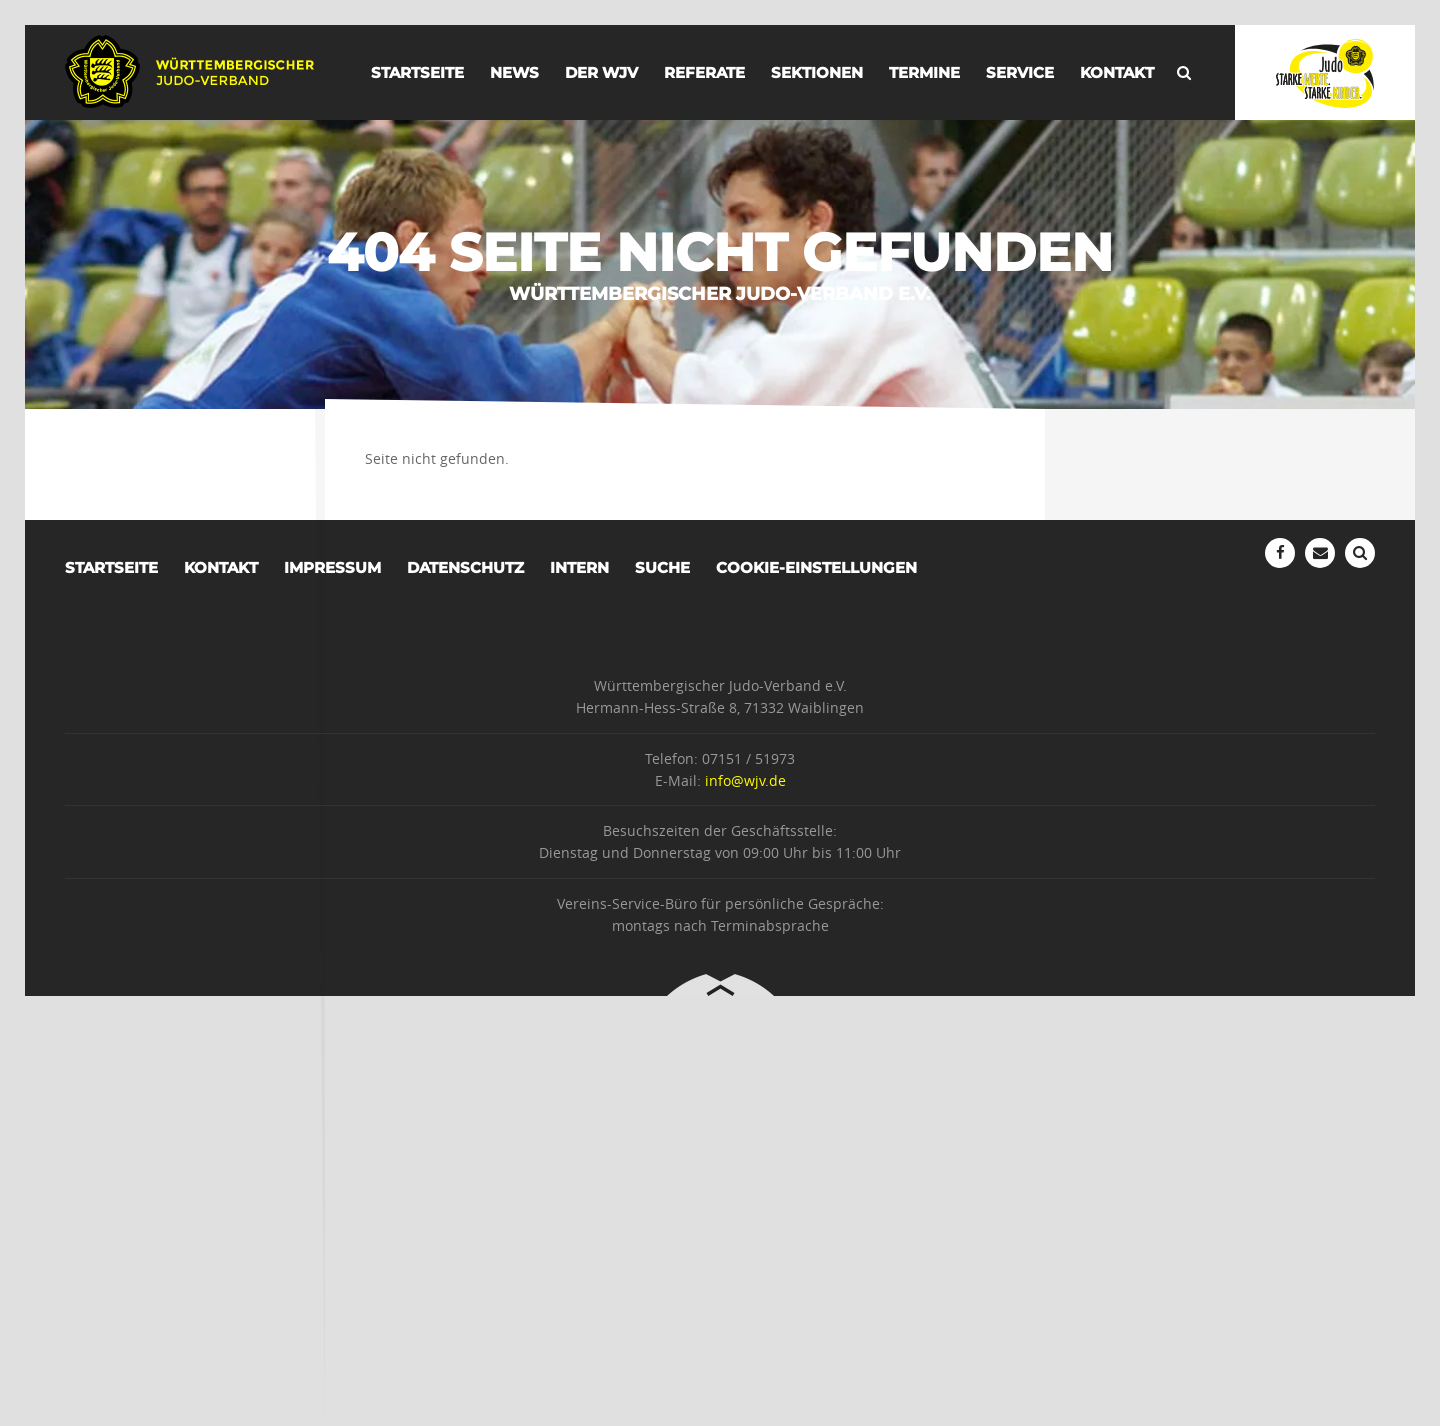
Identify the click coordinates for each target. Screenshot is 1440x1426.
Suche (662, 567)
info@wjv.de (745, 780)
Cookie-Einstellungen (816, 567)
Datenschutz (465, 567)
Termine (924, 72)
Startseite (417, 72)
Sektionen (817, 72)
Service (1020, 72)
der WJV (601, 72)
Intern (579, 567)
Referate (704, 72)
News (514, 72)
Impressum (332, 567)
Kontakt (1117, 72)
